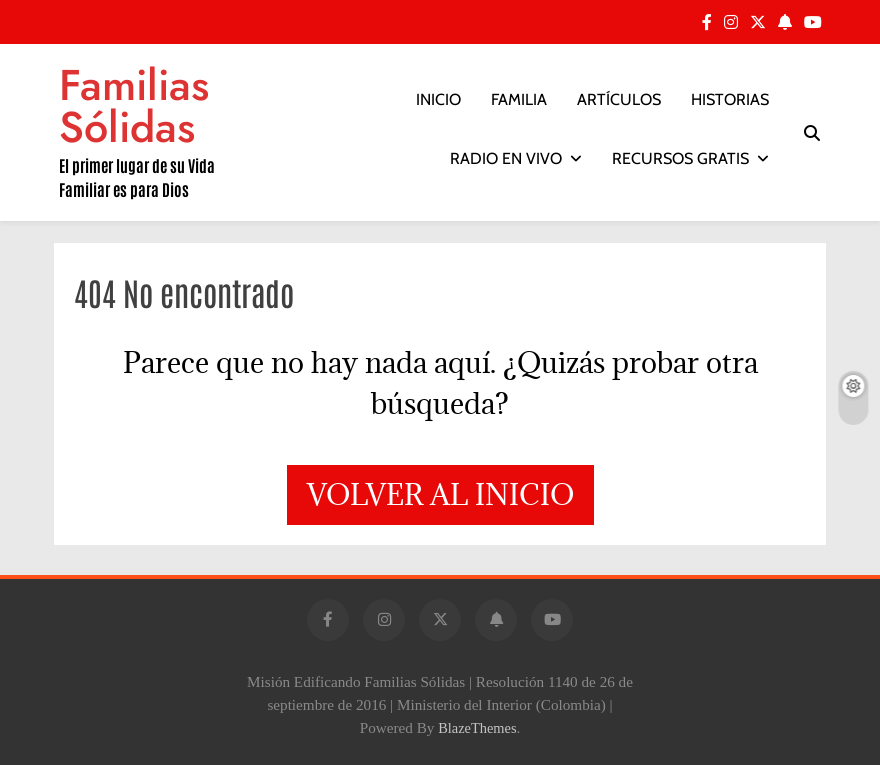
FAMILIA (519, 99)
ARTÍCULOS (619, 99)
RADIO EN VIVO (506, 158)
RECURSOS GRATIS (680, 158)
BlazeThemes (477, 728)
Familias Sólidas (134, 106)
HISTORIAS (730, 99)
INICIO (438, 99)
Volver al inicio (440, 494)
